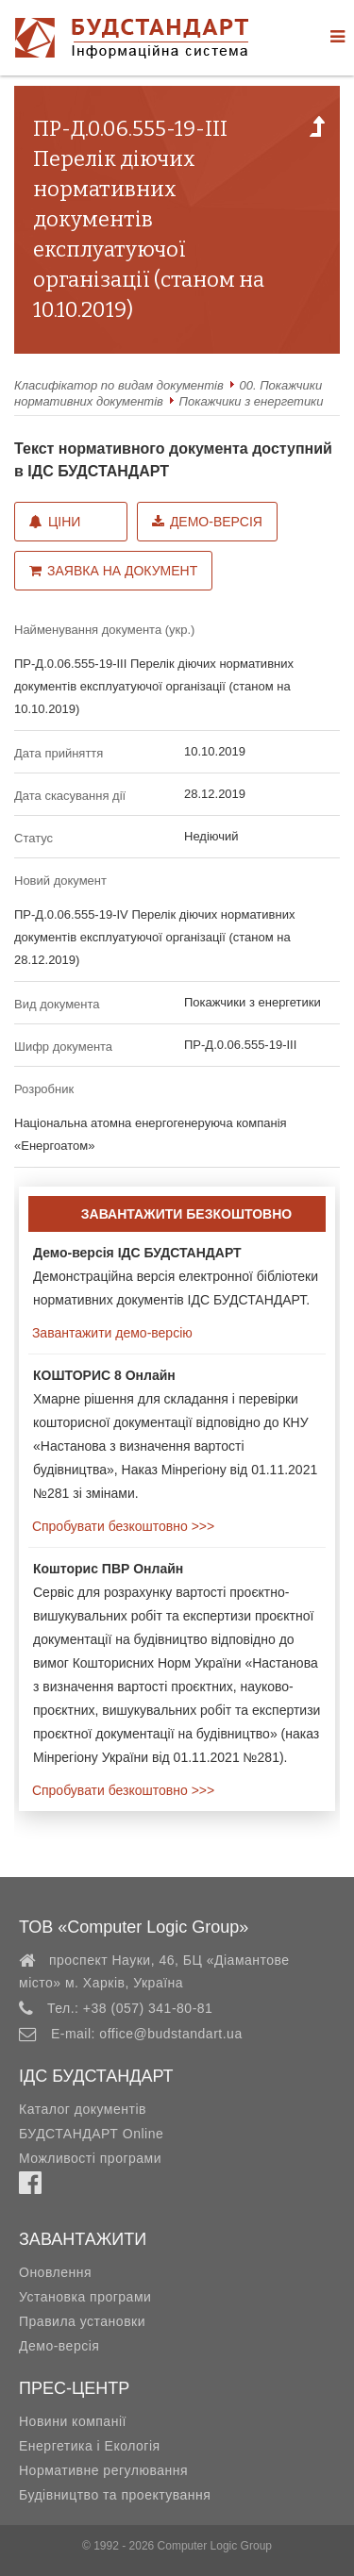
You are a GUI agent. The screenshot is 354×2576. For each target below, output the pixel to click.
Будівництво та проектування (115, 2494)
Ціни (54, 521)
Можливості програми (90, 2158)
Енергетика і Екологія (89, 2445)
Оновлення (55, 2272)
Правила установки (82, 2321)
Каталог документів (82, 2109)
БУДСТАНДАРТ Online (91, 2133)
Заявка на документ (113, 570)
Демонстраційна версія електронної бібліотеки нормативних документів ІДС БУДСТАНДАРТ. (175, 1276)
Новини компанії (72, 2421)
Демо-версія (207, 521)
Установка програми (85, 2296)
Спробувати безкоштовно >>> (121, 1526)
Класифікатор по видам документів (119, 385)
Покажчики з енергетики (251, 401)
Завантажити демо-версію (110, 1332)
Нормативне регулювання (103, 2470)
